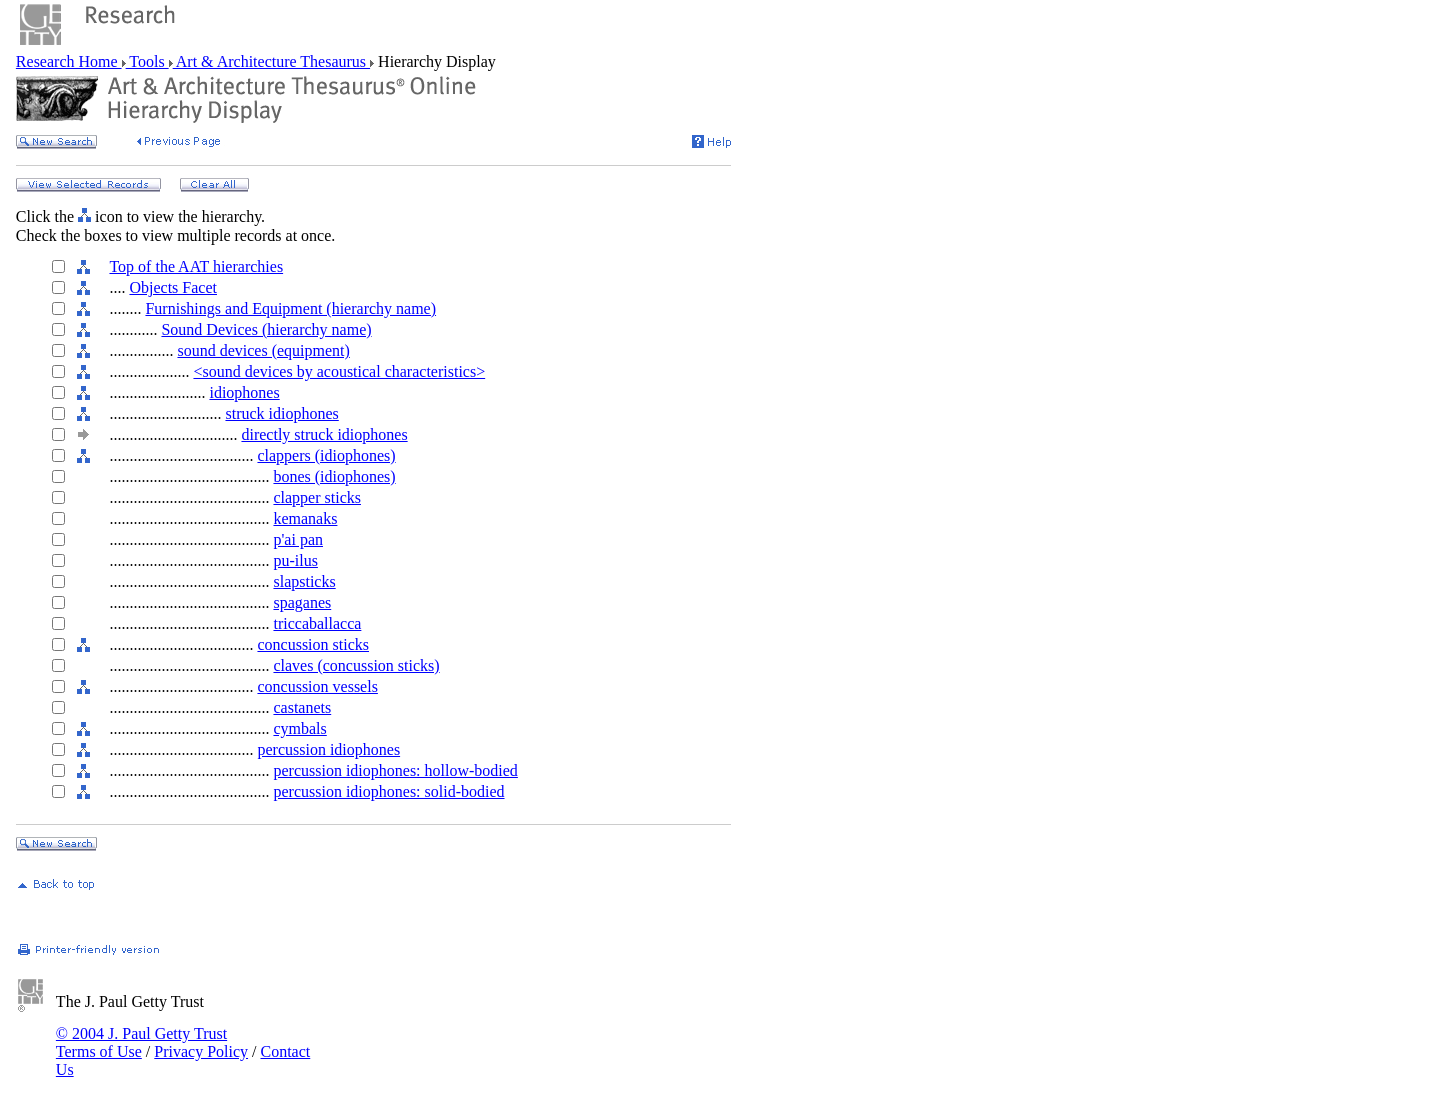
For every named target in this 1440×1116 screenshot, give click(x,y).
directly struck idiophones (324, 434)
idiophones (244, 392)
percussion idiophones (328, 749)
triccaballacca (317, 623)
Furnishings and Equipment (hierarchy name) (290, 308)
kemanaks (305, 518)
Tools (147, 61)
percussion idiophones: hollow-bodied (395, 770)
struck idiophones (281, 413)
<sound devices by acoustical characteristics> (339, 371)
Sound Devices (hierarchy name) (266, 329)
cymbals (299, 728)
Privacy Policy (201, 1051)
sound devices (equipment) (263, 350)
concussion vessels (317, 686)
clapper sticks (317, 497)
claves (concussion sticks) (356, 665)
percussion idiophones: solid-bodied (388, 791)
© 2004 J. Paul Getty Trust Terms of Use (141, 1042)
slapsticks (304, 581)
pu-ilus (295, 560)
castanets (302, 707)
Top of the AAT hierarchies (196, 266)
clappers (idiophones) (326, 455)
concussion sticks (313, 644)
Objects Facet (173, 287)
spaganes (302, 602)
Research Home (69, 61)
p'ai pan (298, 539)
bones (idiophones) (334, 476)
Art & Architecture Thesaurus (271, 61)
